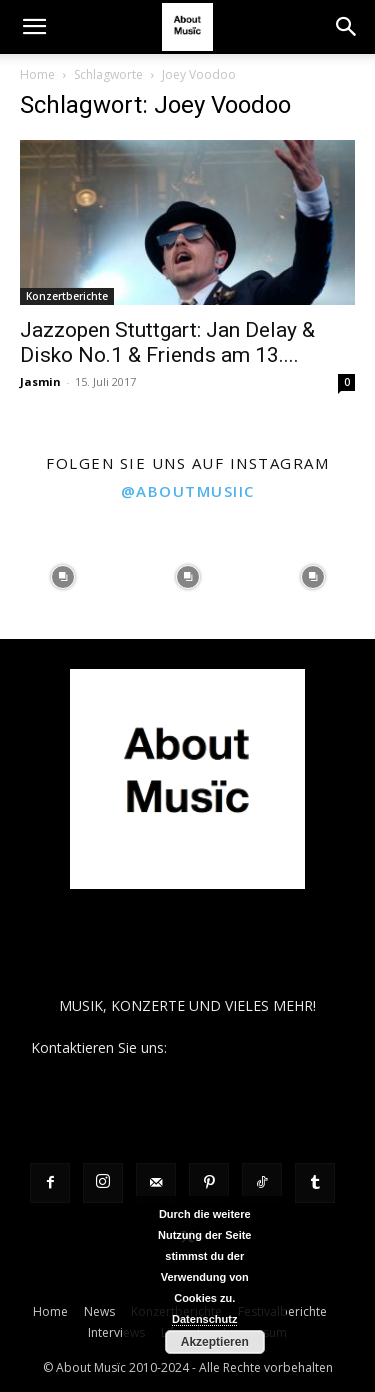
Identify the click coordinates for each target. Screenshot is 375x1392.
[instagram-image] (62, 576)
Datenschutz (204, 1319)
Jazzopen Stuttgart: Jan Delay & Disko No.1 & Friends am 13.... (167, 342)
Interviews (116, 1332)
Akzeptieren (215, 1342)
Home (37, 74)
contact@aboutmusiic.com (257, 1047)
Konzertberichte (67, 296)
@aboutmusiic (188, 491)
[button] (34, 27)
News (99, 1311)
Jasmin (40, 381)
